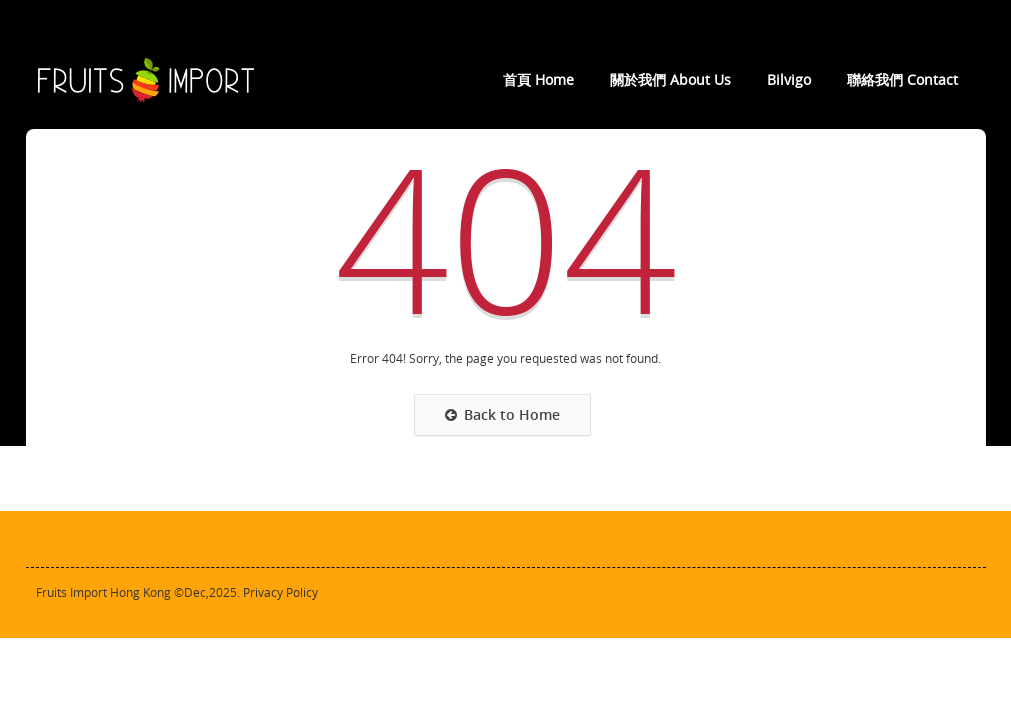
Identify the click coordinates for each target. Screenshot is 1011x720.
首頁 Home (538, 80)
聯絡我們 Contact (902, 80)
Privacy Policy (280, 592)
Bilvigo (789, 80)
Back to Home (502, 415)
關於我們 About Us (670, 80)
